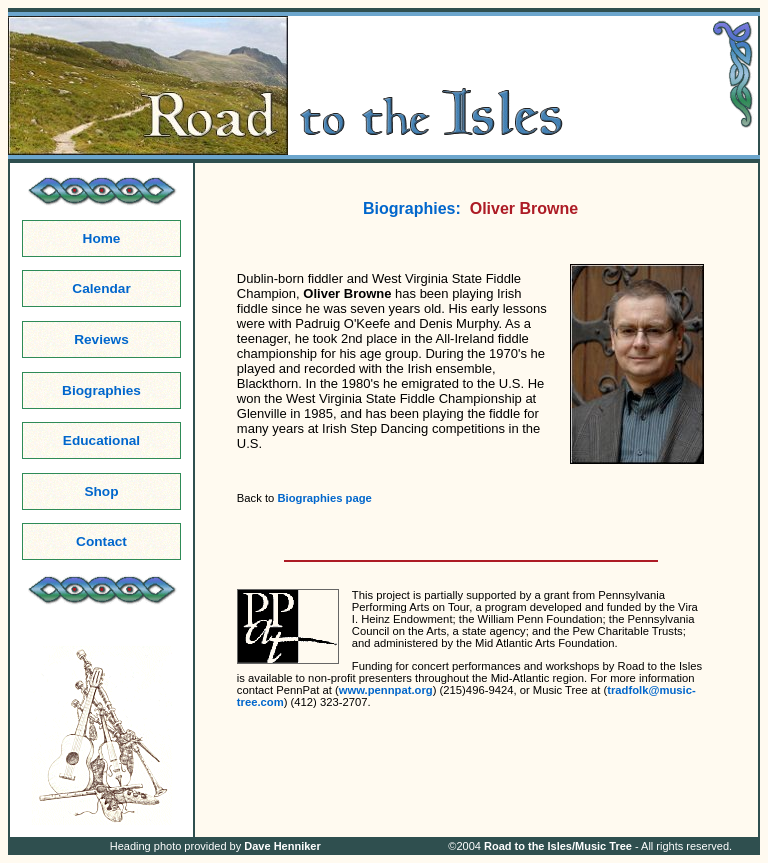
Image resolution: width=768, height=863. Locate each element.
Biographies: (412, 208)
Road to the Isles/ (529, 846)
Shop (101, 491)
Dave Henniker (282, 846)
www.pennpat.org (386, 690)
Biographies (101, 390)
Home (102, 238)
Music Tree (603, 846)
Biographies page (324, 498)
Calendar (101, 288)
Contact (101, 541)
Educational (101, 440)
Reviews (101, 339)
